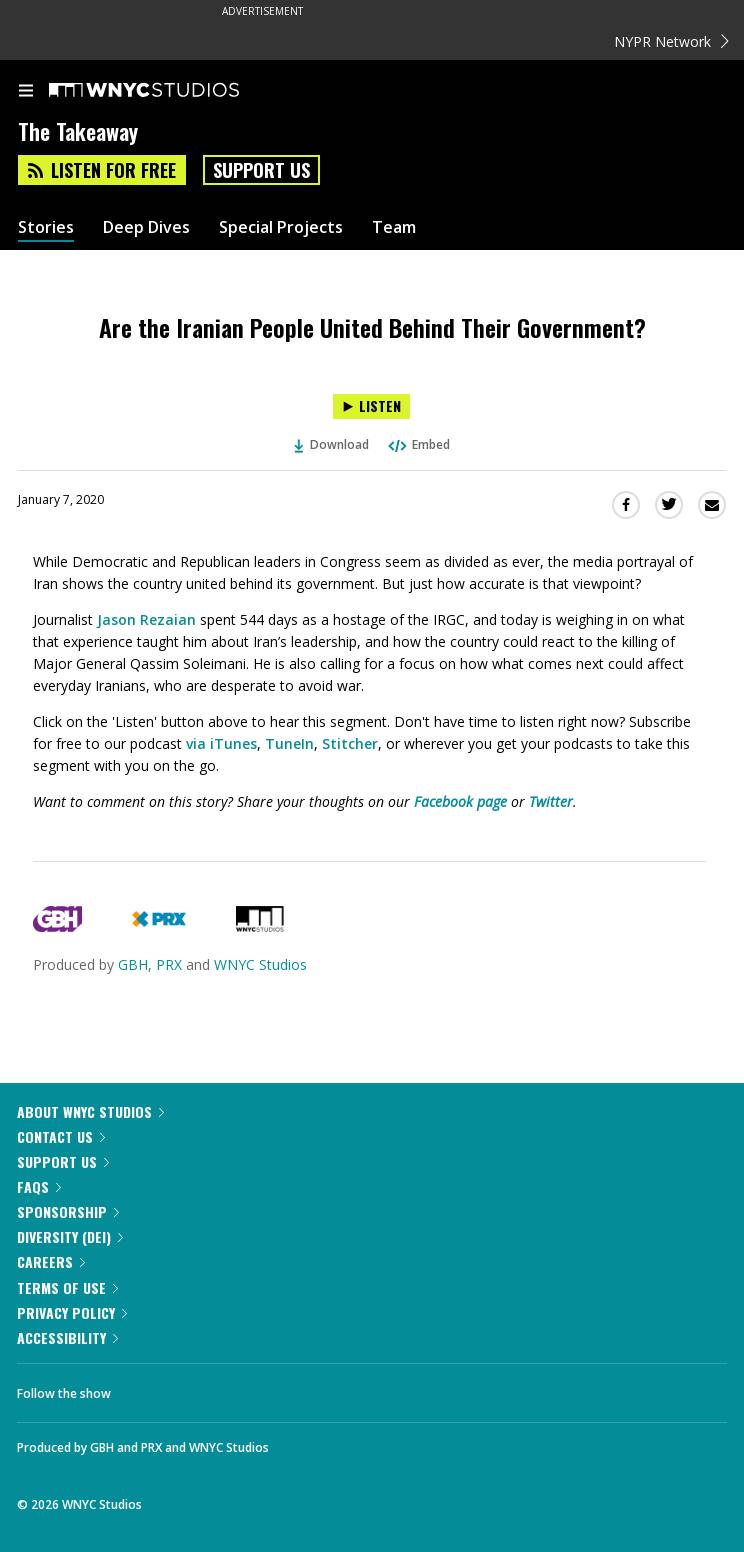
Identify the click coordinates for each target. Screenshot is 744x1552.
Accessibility (67, 1337)
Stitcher (350, 743)
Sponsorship (68, 1211)
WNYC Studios (260, 964)
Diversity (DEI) (70, 1236)
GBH (133, 964)
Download (332, 444)
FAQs (39, 1186)
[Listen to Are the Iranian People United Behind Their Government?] (371, 406)
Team (394, 227)
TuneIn (289, 743)
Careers (51, 1261)
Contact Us (61, 1136)
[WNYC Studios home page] (169, 91)
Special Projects (281, 227)
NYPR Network (671, 41)
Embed (418, 444)
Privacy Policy (72, 1312)
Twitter (551, 801)
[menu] (26, 92)
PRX (169, 964)
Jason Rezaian (146, 619)
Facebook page (460, 801)
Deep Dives (146, 227)
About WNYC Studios (90, 1111)
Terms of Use (67, 1287)
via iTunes (221, 743)
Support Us (261, 170)
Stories (46, 227)
